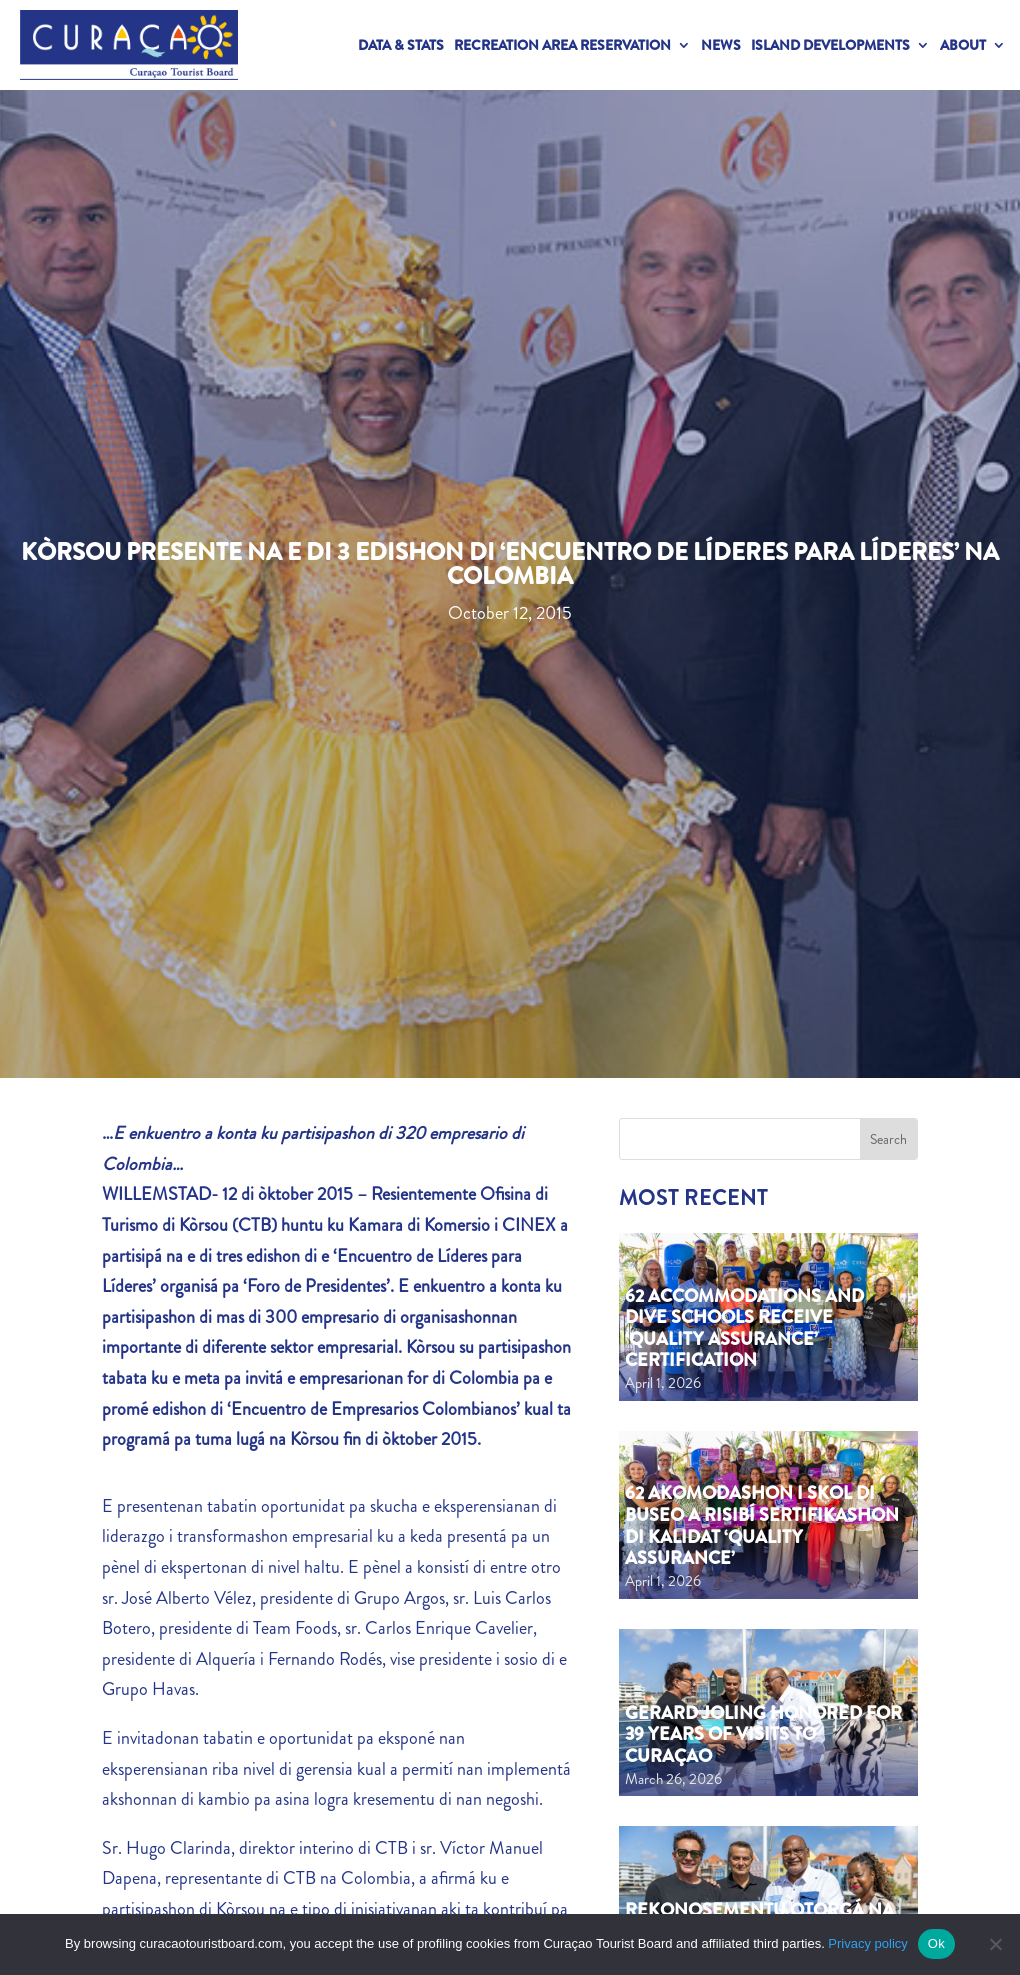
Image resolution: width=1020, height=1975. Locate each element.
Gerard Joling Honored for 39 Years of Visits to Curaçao (763, 1734)
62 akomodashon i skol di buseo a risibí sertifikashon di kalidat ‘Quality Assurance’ (762, 1525)
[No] (995, 1944)
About (963, 45)
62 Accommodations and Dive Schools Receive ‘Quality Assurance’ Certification (744, 1328)
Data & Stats (401, 45)
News (721, 45)
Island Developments (830, 45)
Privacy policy (867, 1943)
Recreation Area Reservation (562, 45)
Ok (936, 1943)
